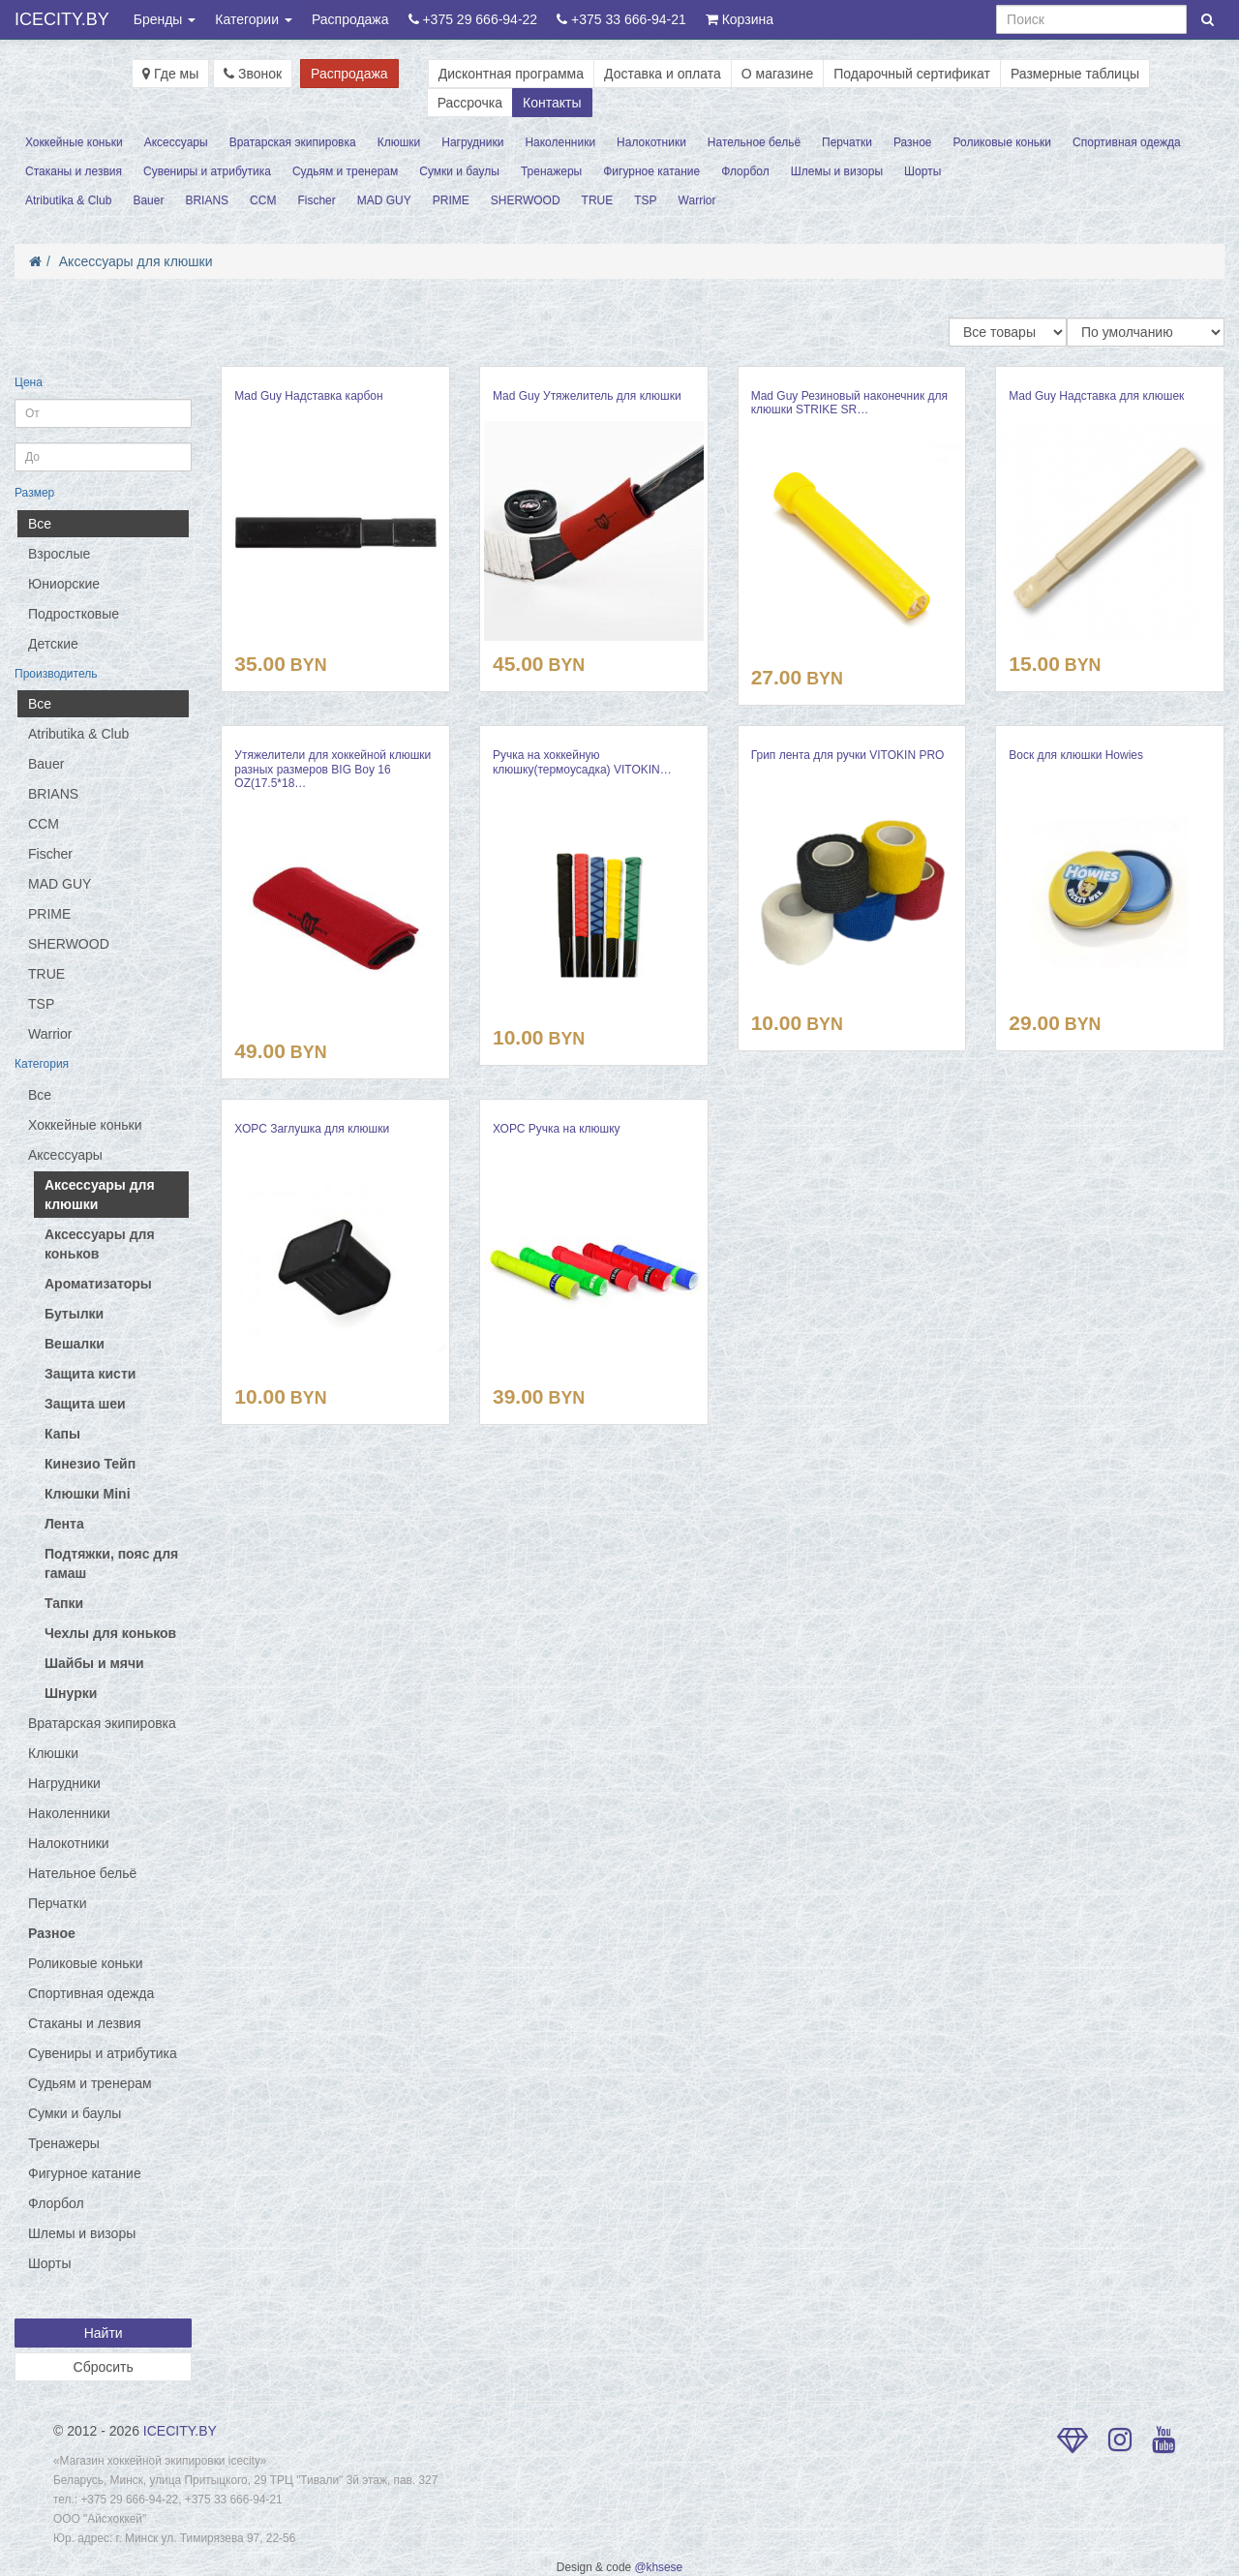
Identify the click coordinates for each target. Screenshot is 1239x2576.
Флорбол (745, 171)
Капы (62, 1433)
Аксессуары (176, 142)
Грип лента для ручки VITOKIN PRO (848, 755)
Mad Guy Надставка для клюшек (1096, 396)
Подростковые (73, 613)
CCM (263, 200)
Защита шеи (85, 1403)
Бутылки (74, 1313)
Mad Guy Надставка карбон (308, 396)
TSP (645, 200)
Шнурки (71, 1693)
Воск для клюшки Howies (1076, 755)
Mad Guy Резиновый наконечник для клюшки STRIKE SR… (849, 402)
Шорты (922, 171)
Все (39, 523)
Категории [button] (253, 19)
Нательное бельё (754, 142)
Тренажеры (551, 171)
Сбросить (104, 2367)
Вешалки (75, 1343)
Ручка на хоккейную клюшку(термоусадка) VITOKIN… (582, 761)
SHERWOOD (525, 200)
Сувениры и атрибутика (207, 171)
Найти (103, 2333)
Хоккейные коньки (74, 142)
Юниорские (64, 583)
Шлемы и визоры (837, 171)
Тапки (64, 1603)
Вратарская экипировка (292, 142)
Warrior (697, 200)
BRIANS (206, 200)
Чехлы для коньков (110, 1633)
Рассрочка (470, 102)
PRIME (451, 200)
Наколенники (560, 142)
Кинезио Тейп (90, 1463)
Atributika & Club (68, 200)
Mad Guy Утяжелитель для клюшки (587, 396)
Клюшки (399, 142)
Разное (912, 142)
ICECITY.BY (62, 19)
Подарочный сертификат (911, 73)
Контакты (552, 102)
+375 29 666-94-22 (473, 19)
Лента (64, 1523)
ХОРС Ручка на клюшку (556, 1129)
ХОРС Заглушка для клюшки (311, 1129)
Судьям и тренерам (345, 171)
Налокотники (651, 142)
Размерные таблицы (1075, 73)
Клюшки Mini (88, 1493)
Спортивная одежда (1127, 142)
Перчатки (847, 142)
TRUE (598, 200)
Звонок (253, 73)
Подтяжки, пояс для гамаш (111, 1563)
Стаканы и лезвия (73, 171)
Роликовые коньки (1002, 142)
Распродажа (350, 19)
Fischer (316, 200)
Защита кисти (90, 1373)
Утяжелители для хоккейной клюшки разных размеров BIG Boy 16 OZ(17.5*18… (332, 769)
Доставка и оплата (662, 73)
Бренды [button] (165, 19)
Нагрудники (472, 142)
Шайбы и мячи (94, 1663)
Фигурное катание (651, 171)
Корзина (739, 19)
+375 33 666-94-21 (621, 19)
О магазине (777, 73)
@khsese (658, 2567)
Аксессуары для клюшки (136, 261)
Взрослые (59, 553)
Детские (53, 644)
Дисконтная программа (511, 73)
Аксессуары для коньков (100, 1244)
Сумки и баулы (459, 171)
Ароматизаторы (98, 1283)
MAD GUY (384, 200)
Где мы (170, 73)
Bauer (148, 200)
